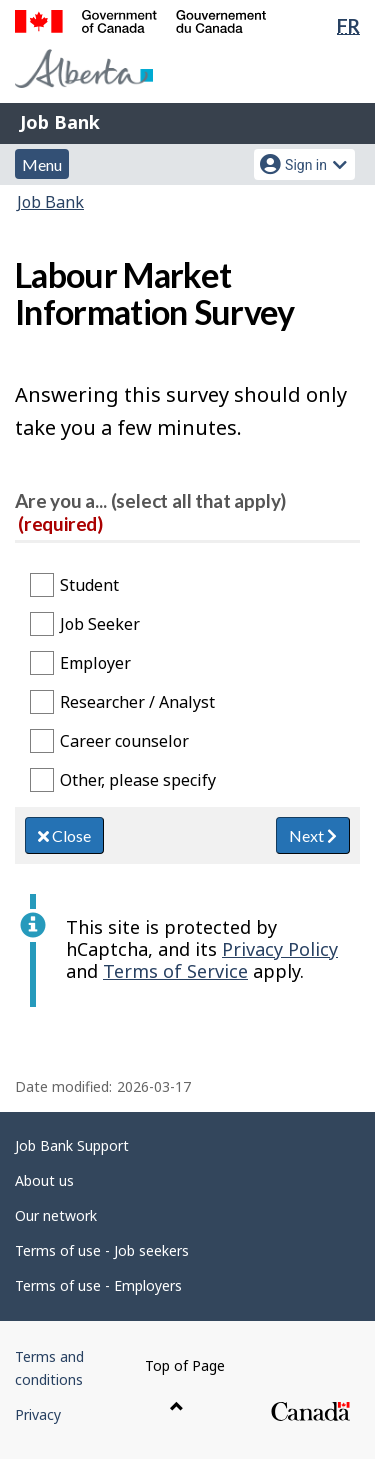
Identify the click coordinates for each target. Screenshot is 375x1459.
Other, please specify (138, 780)
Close (64, 835)
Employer (95, 663)
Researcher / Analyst (137, 702)
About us (44, 1180)
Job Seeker (100, 624)
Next (313, 835)
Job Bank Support (72, 1145)
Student (89, 585)
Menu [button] (42, 164)
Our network (56, 1215)
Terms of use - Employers (98, 1285)
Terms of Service (175, 971)
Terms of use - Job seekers (102, 1250)
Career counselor (124, 741)
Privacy (38, 1414)
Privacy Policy (280, 949)
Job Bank (60, 122)
